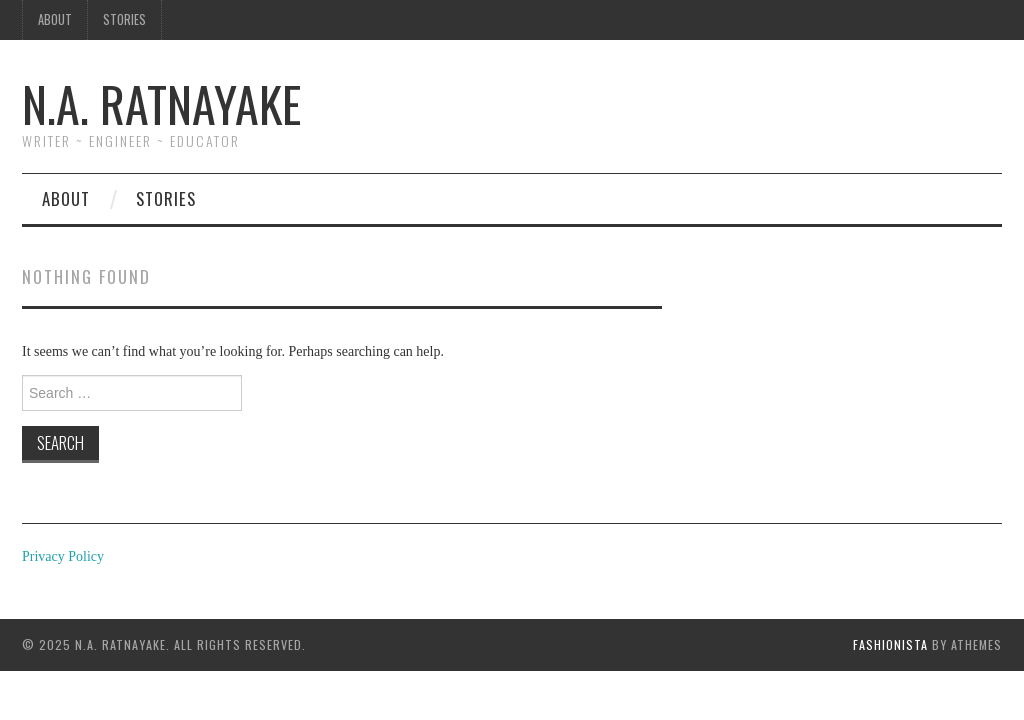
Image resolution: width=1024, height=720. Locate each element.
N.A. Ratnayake (161, 103)
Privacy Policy (63, 556)
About (55, 19)
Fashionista (890, 644)
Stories (124, 19)
